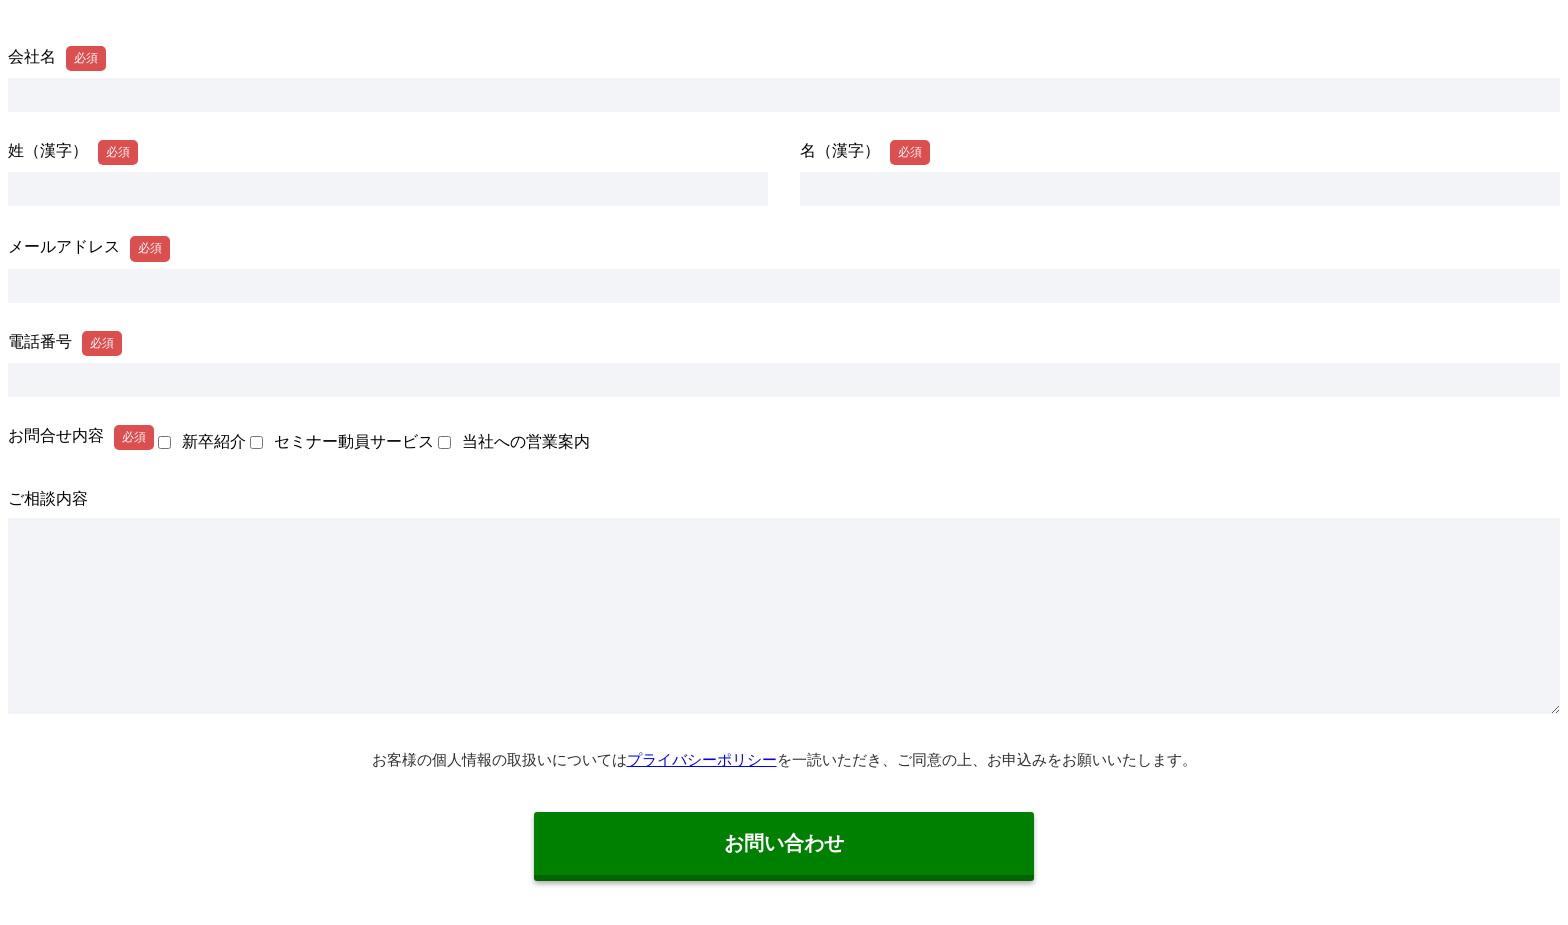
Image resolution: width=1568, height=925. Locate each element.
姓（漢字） (48, 150)
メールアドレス (64, 246)
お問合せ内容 (56, 435)
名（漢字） (840, 150)
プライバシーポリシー (702, 759)
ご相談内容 (48, 498)
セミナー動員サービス (354, 442)
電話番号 (40, 341)
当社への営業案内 (526, 442)
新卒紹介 (214, 442)
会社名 (32, 56)
